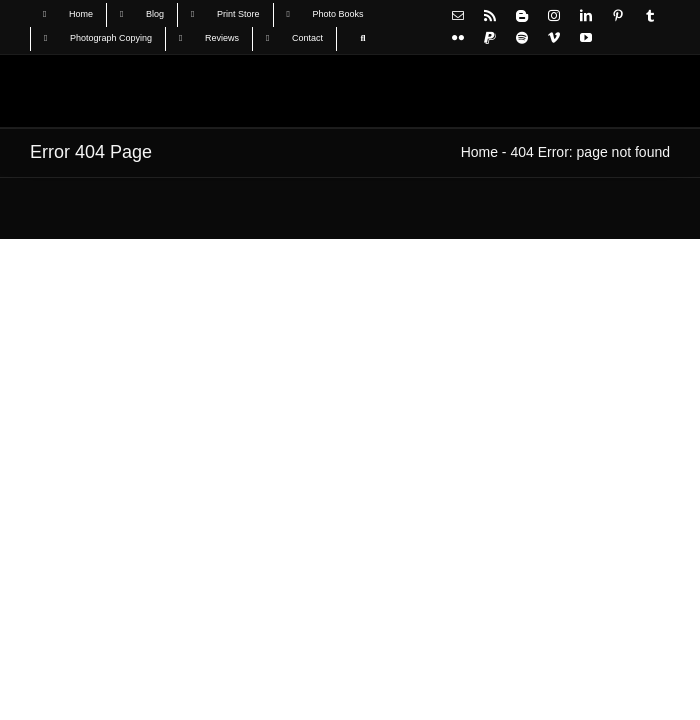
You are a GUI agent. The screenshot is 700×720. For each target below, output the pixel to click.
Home (479, 152)
